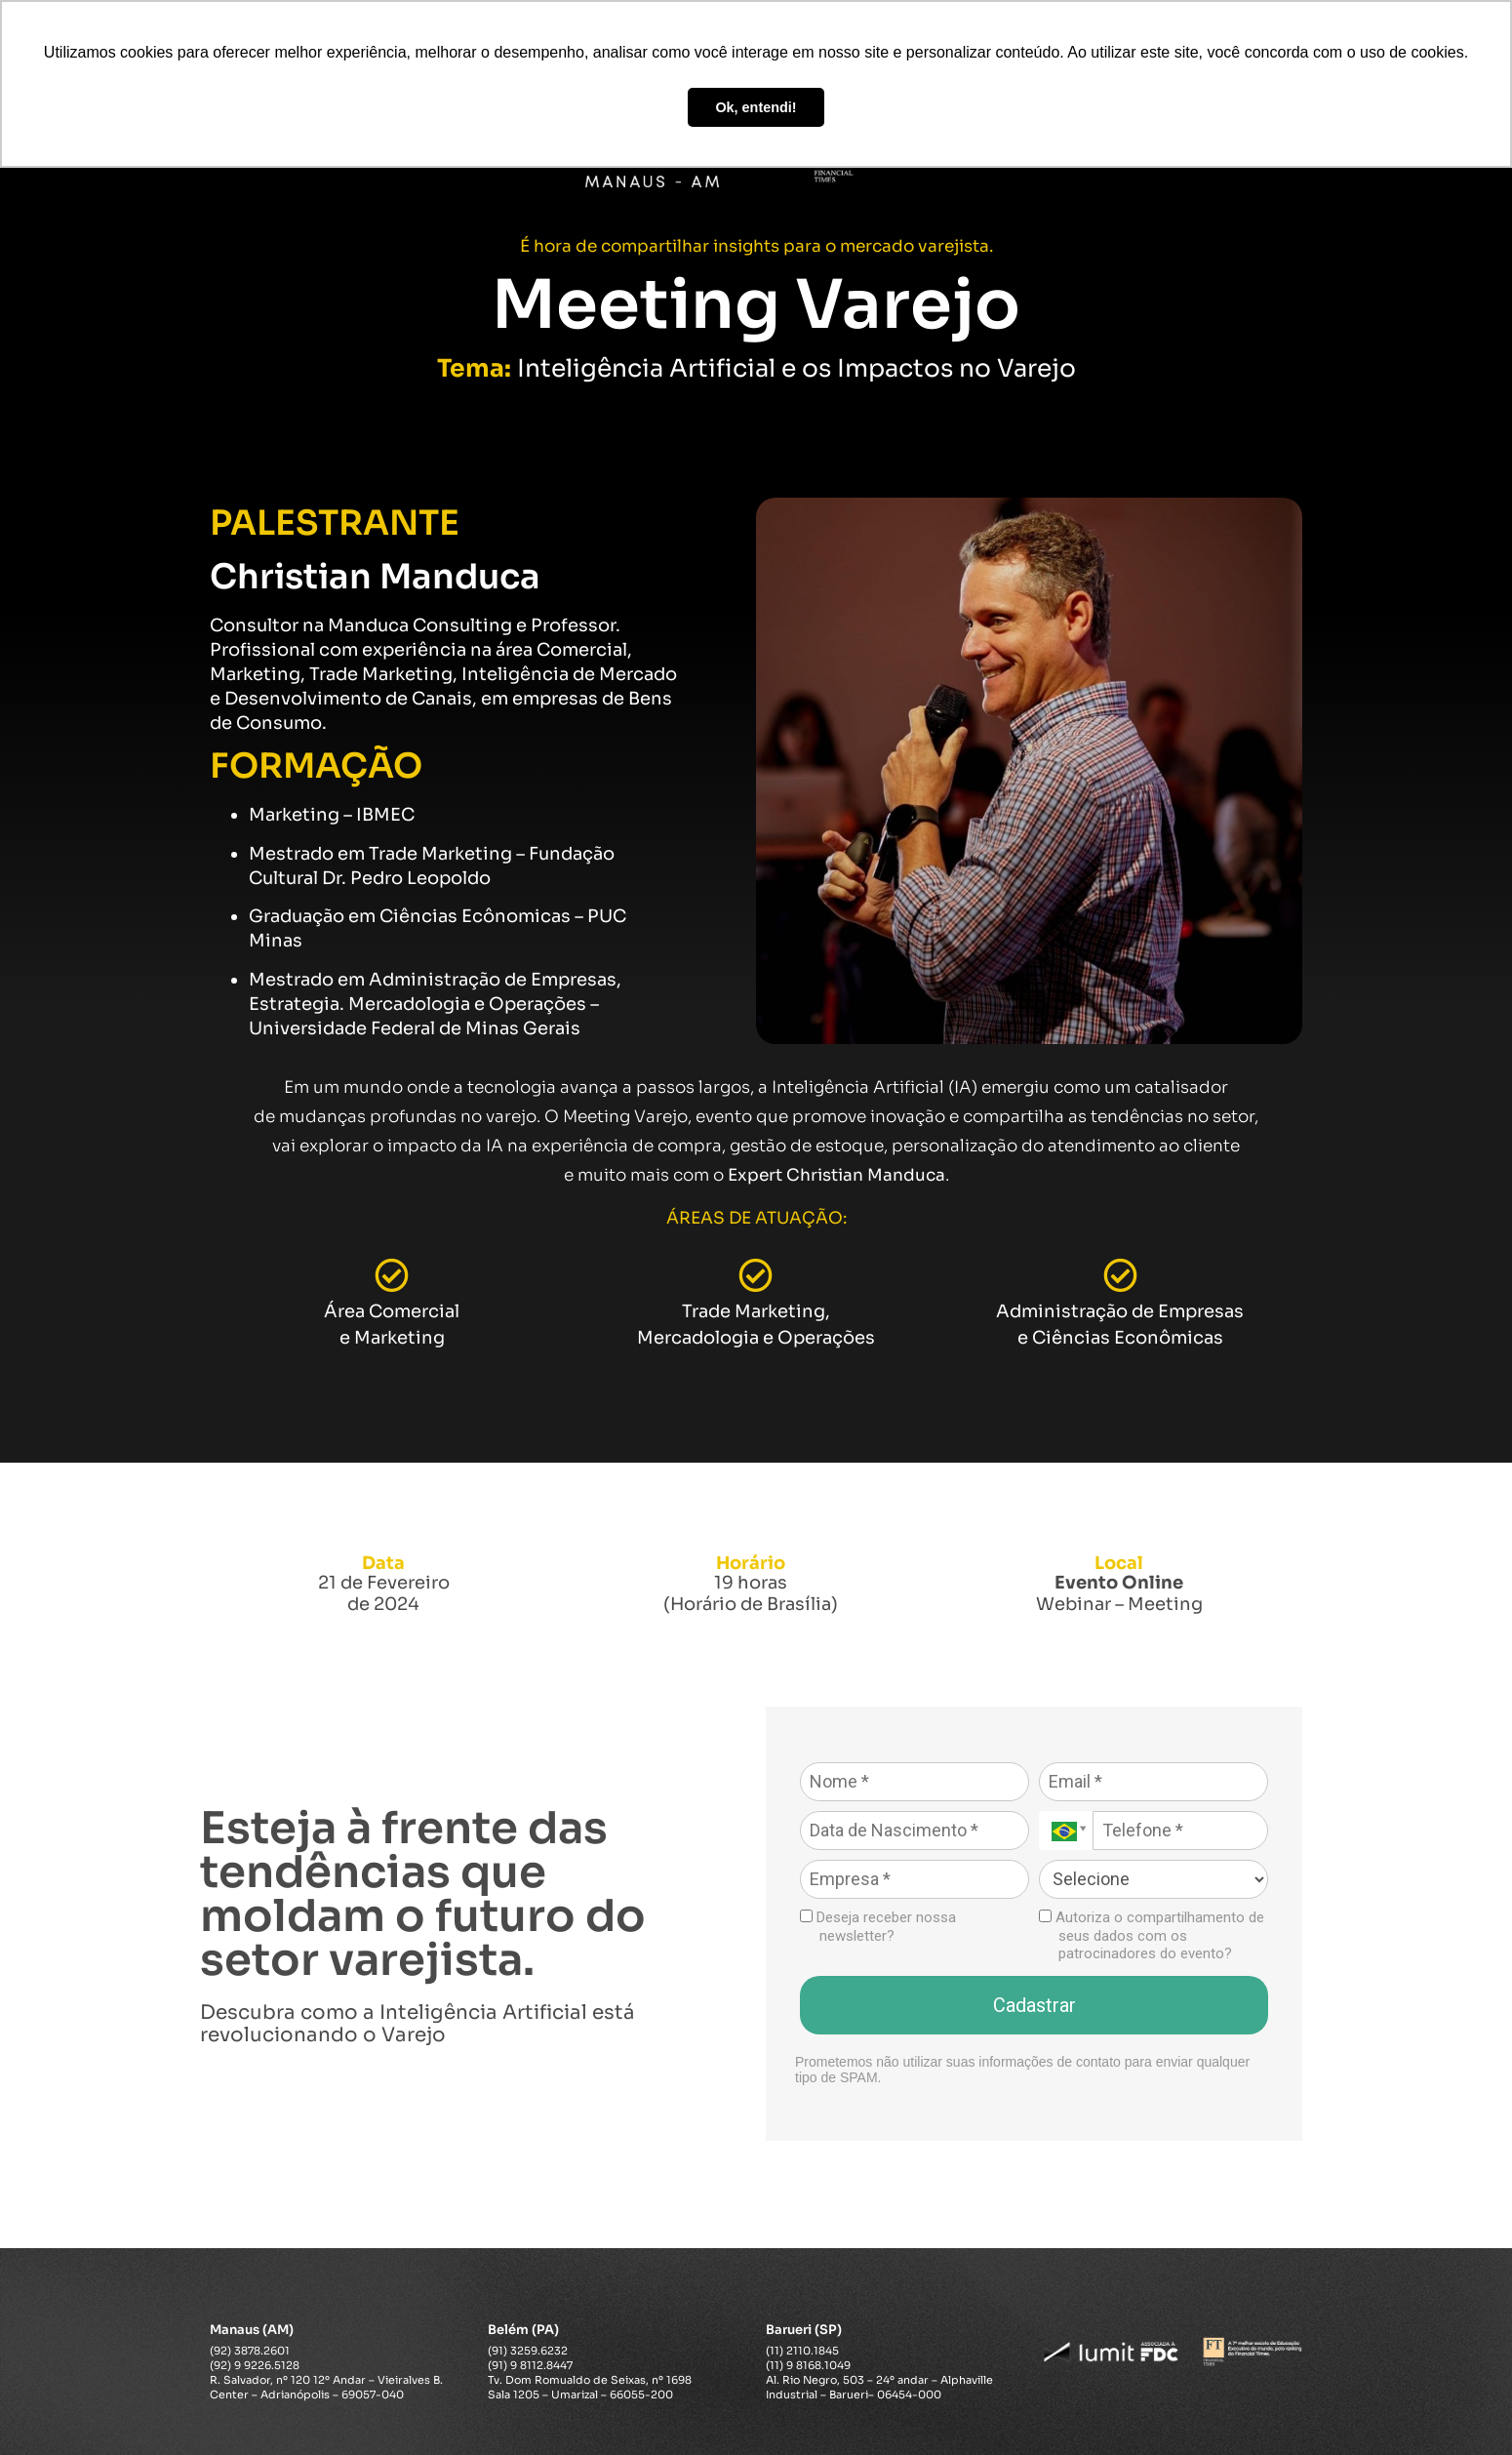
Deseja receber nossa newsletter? (878, 1927)
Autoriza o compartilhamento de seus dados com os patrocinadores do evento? (1151, 1936)
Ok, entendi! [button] (755, 107)
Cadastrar (1034, 2005)
